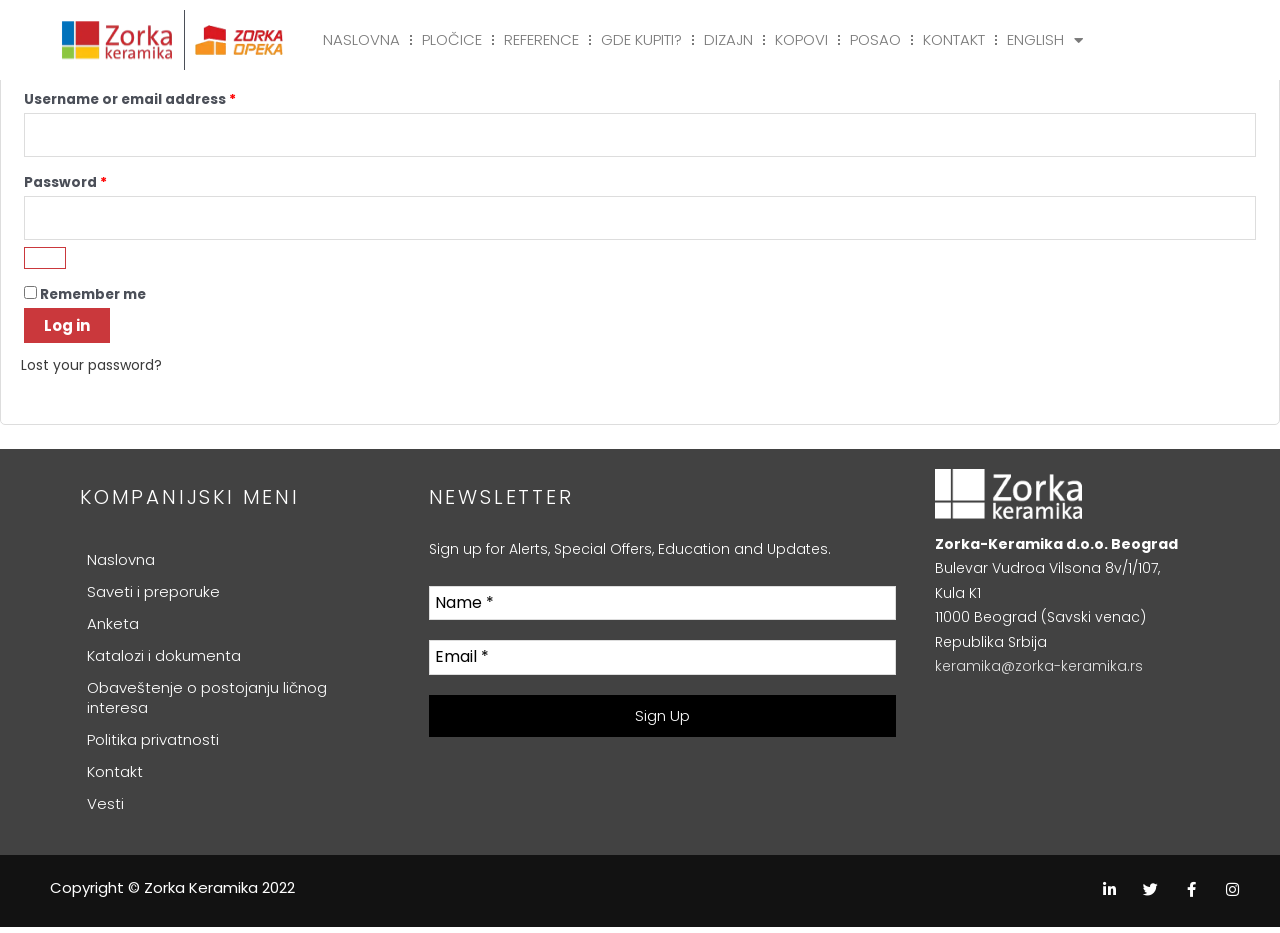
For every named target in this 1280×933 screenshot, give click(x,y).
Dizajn (728, 39)
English (1045, 40)
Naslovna (361, 39)
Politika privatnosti (153, 745)
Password (98, 183)
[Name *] (663, 609)
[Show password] (45, 265)
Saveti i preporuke (153, 597)
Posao (875, 39)
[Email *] (663, 664)
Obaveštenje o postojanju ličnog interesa (207, 703)
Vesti (105, 809)
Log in (67, 332)
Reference (541, 39)
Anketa (113, 629)
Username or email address (162, 97)
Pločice (452, 39)
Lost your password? (97, 371)
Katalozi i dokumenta (164, 661)
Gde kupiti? (641, 39)
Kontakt (954, 39)
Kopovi (801, 39)
